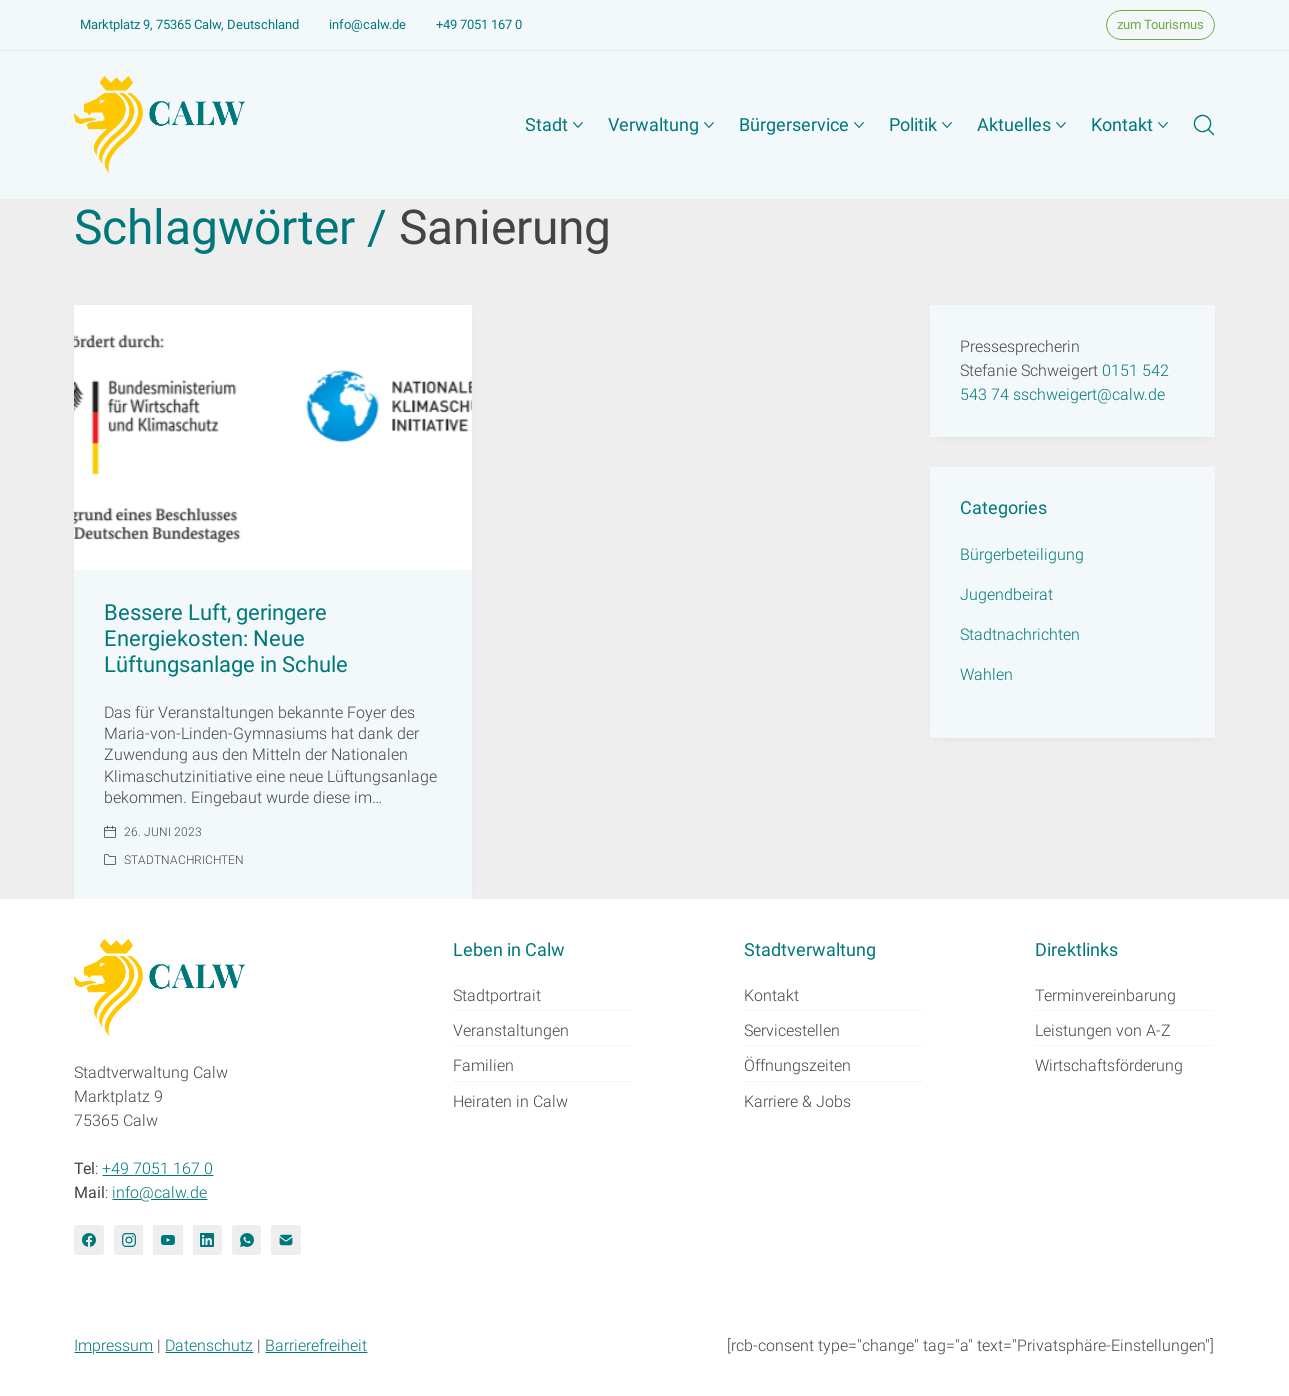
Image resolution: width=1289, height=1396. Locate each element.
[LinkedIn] (207, 1239)
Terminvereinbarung (1105, 995)
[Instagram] (128, 1239)
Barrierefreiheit (316, 1345)
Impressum (113, 1345)
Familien (483, 1065)
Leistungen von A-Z (1103, 1030)
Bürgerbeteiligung (1022, 554)
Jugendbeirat (1006, 594)
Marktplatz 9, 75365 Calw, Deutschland (189, 24)
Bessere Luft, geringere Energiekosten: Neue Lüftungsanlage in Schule (226, 639)
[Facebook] (88, 1239)
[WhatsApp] (246, 1239)
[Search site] (1204, 125)
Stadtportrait (497, 995)
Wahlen (986, 674)
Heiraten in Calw (510, 1101)
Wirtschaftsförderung (1109, 1065)
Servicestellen (792, 1030)
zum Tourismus (1160, 24)
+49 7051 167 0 (479, 24)
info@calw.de (367, 24)
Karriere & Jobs (797, 1101)
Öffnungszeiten (797, 1065)
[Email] (285, 1239)
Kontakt (771, 995)
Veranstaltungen (511, 1030)
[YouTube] (167, 1239)
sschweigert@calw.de (1089, 394)
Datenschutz (209, 1345)
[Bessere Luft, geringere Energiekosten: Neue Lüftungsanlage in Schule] (273, 437)
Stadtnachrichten (184, 860)
